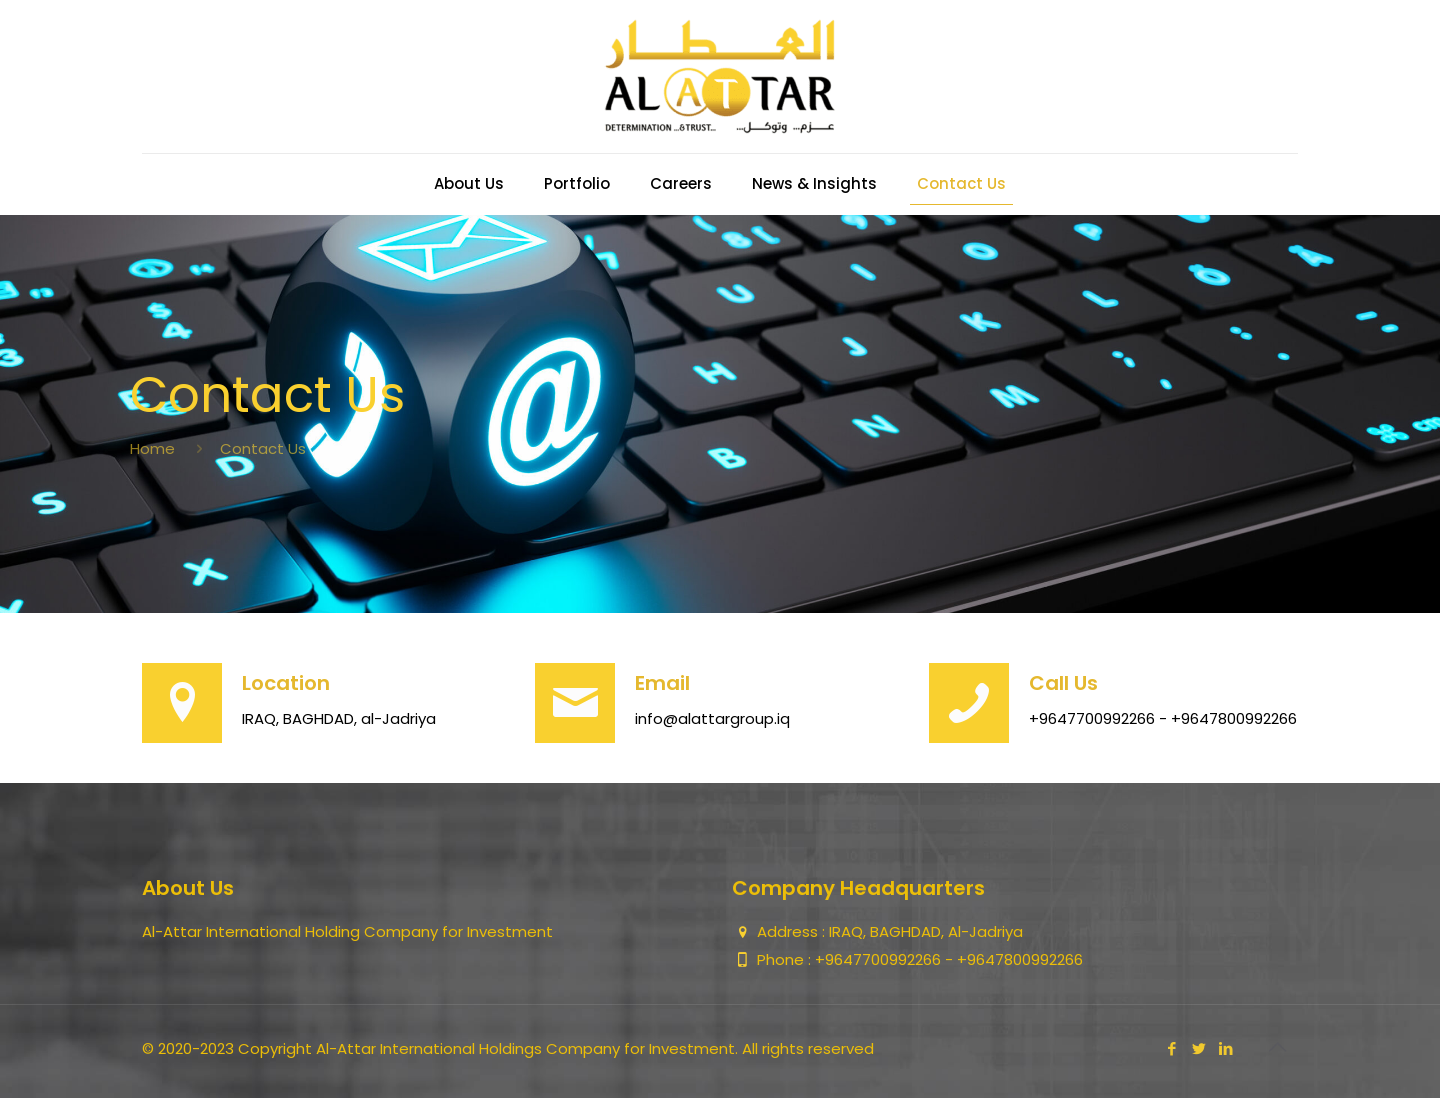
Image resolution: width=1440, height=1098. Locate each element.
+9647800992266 (1020, 959)
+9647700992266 (880, 959)
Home (152, 448)
